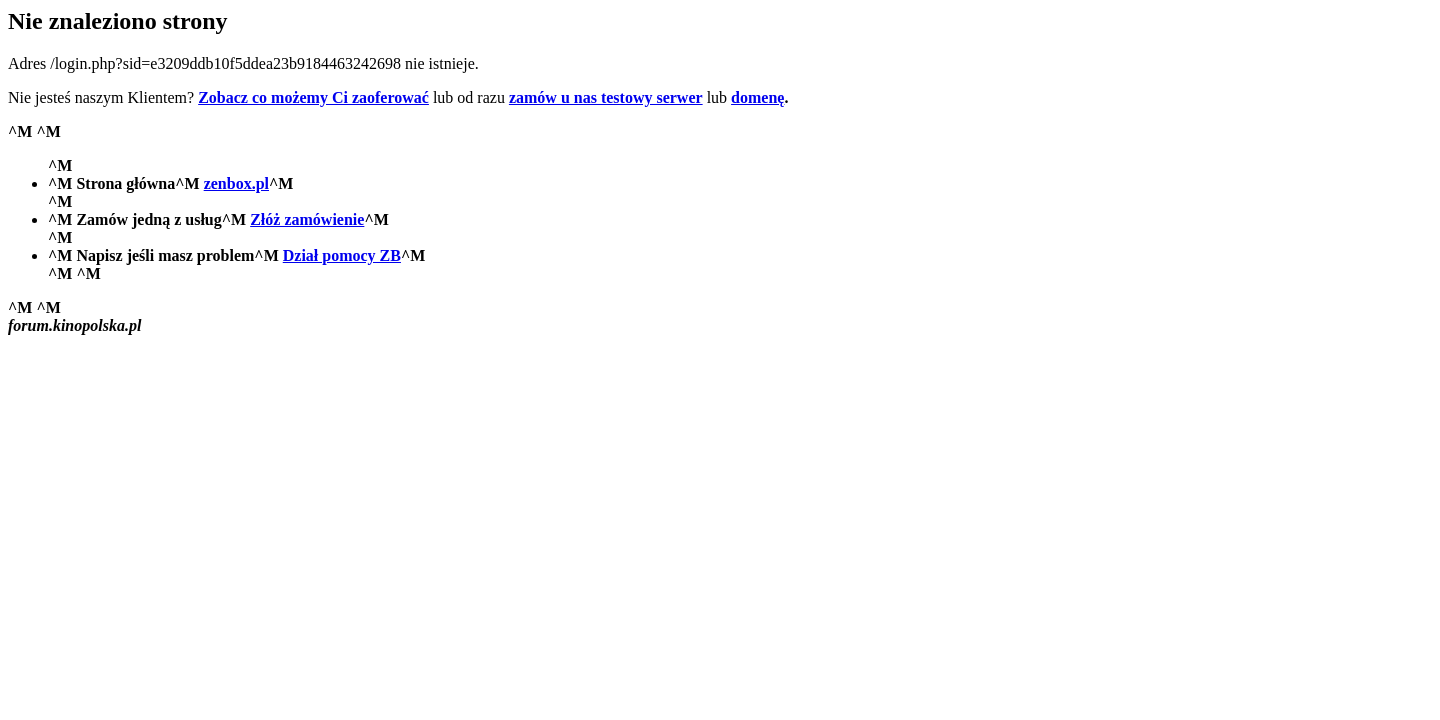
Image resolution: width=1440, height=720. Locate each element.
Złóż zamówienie (307, 219)
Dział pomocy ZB (342, 255)
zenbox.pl (236, 183)
